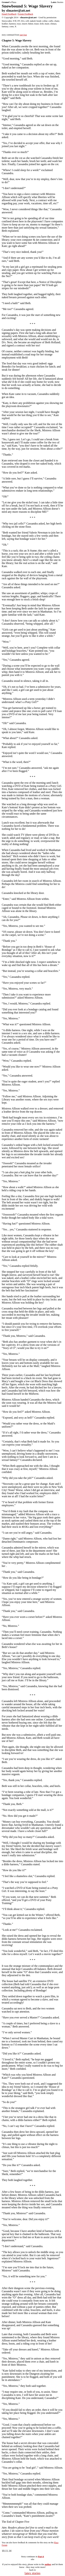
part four (23, 35)
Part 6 (41, 2556)
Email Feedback (9, 14)
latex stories (32, 2573)
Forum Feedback (25, 14)
